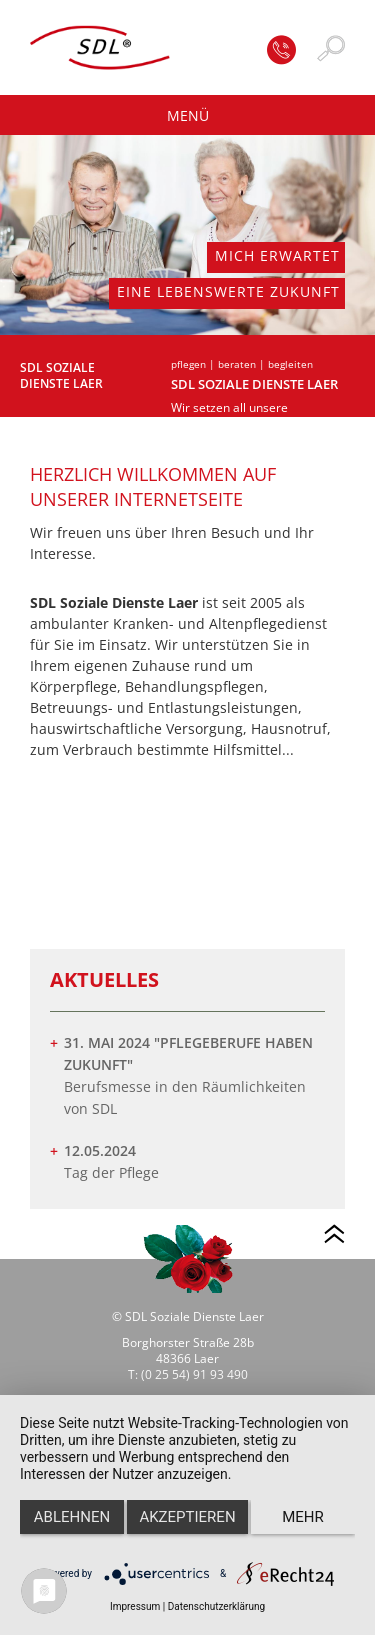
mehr (303, 1517)
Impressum (135, 1606)
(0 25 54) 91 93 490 (194, 1374)
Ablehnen (72, 1517)
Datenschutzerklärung (216, 1606)
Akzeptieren (187, 1517)
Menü (188, 115)
